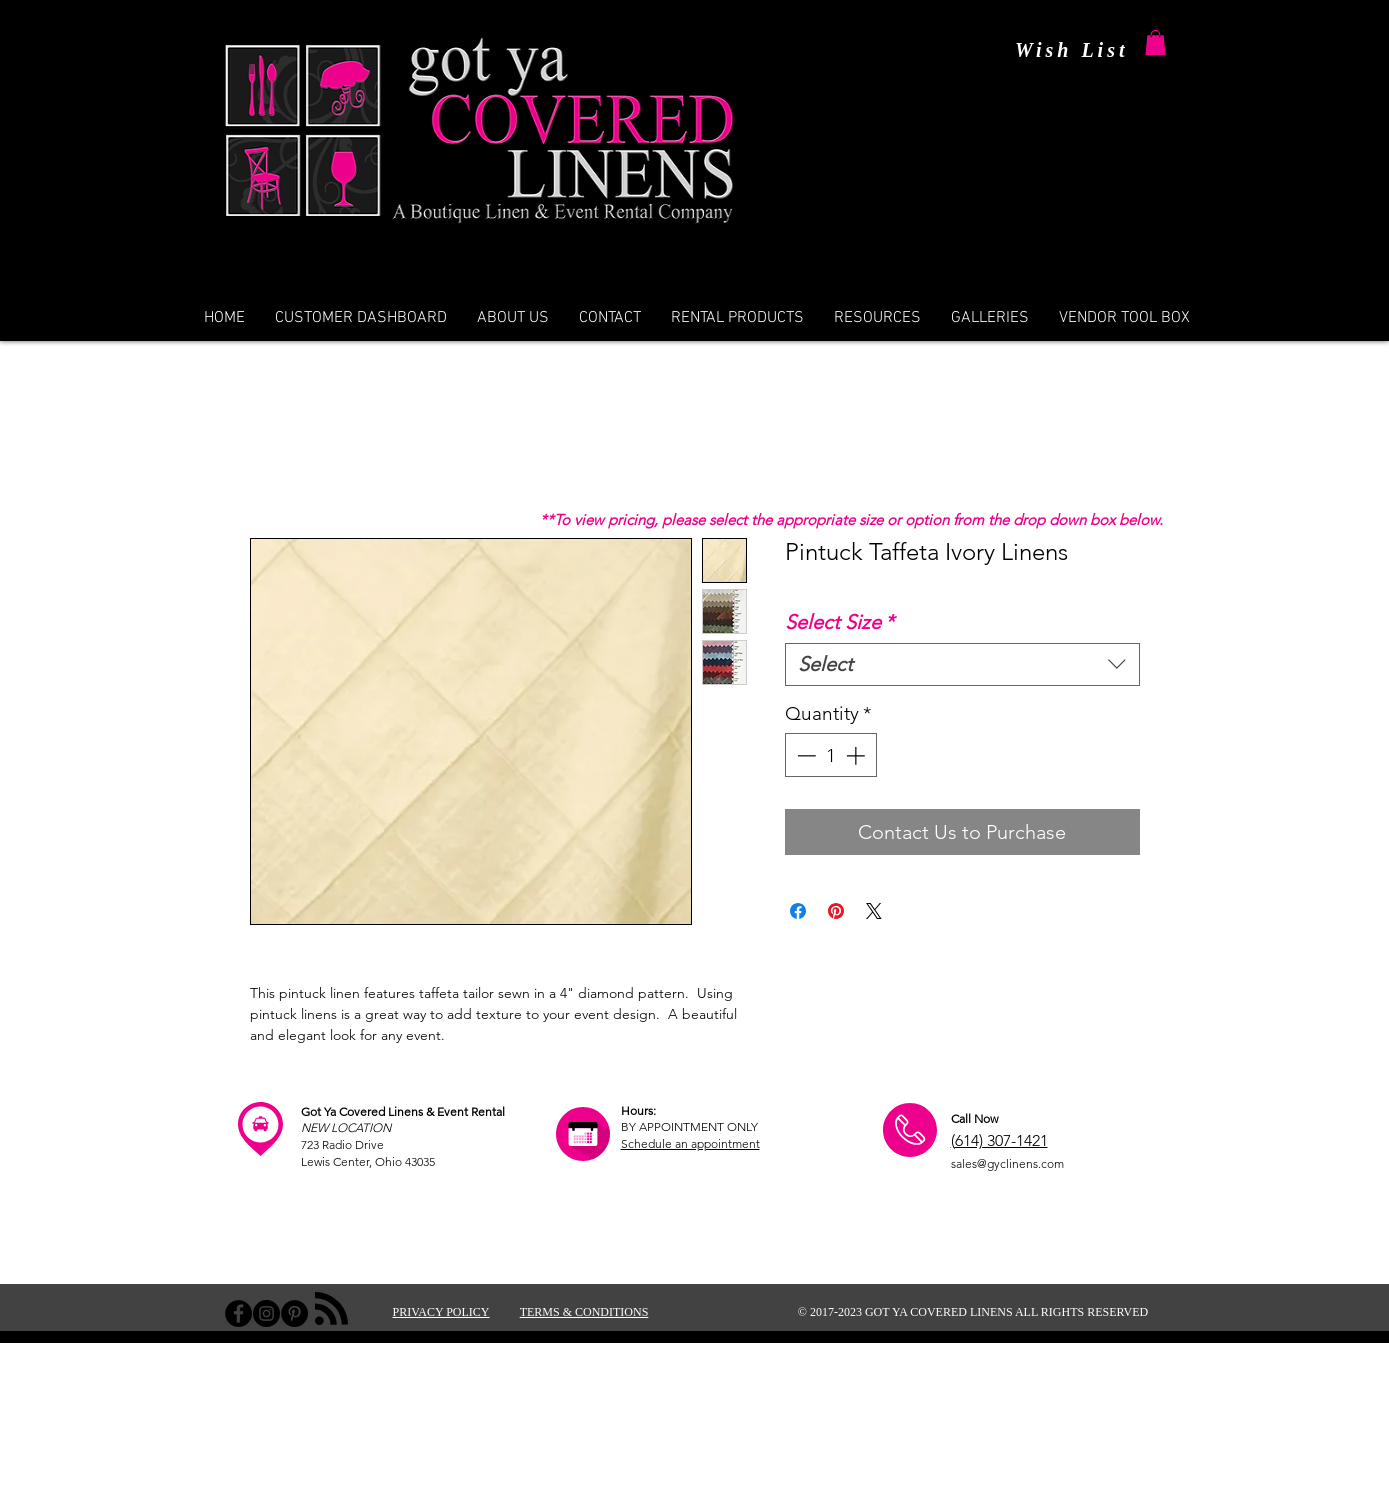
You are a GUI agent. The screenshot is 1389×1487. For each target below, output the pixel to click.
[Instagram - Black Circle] (266, 1313)
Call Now (974, 1118)
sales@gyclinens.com (1007, 1163)
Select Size (839, 622)
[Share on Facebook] (798, 911)
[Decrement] (804, 755)
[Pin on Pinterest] (836, 911)
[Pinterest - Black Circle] (294, 1313)
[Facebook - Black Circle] (238, 1313)
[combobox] (962, 664)
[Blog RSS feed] (331, 1309)
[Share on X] (874, 911)
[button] (1155, 42)
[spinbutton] (830, 755)
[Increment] (857, 755)
